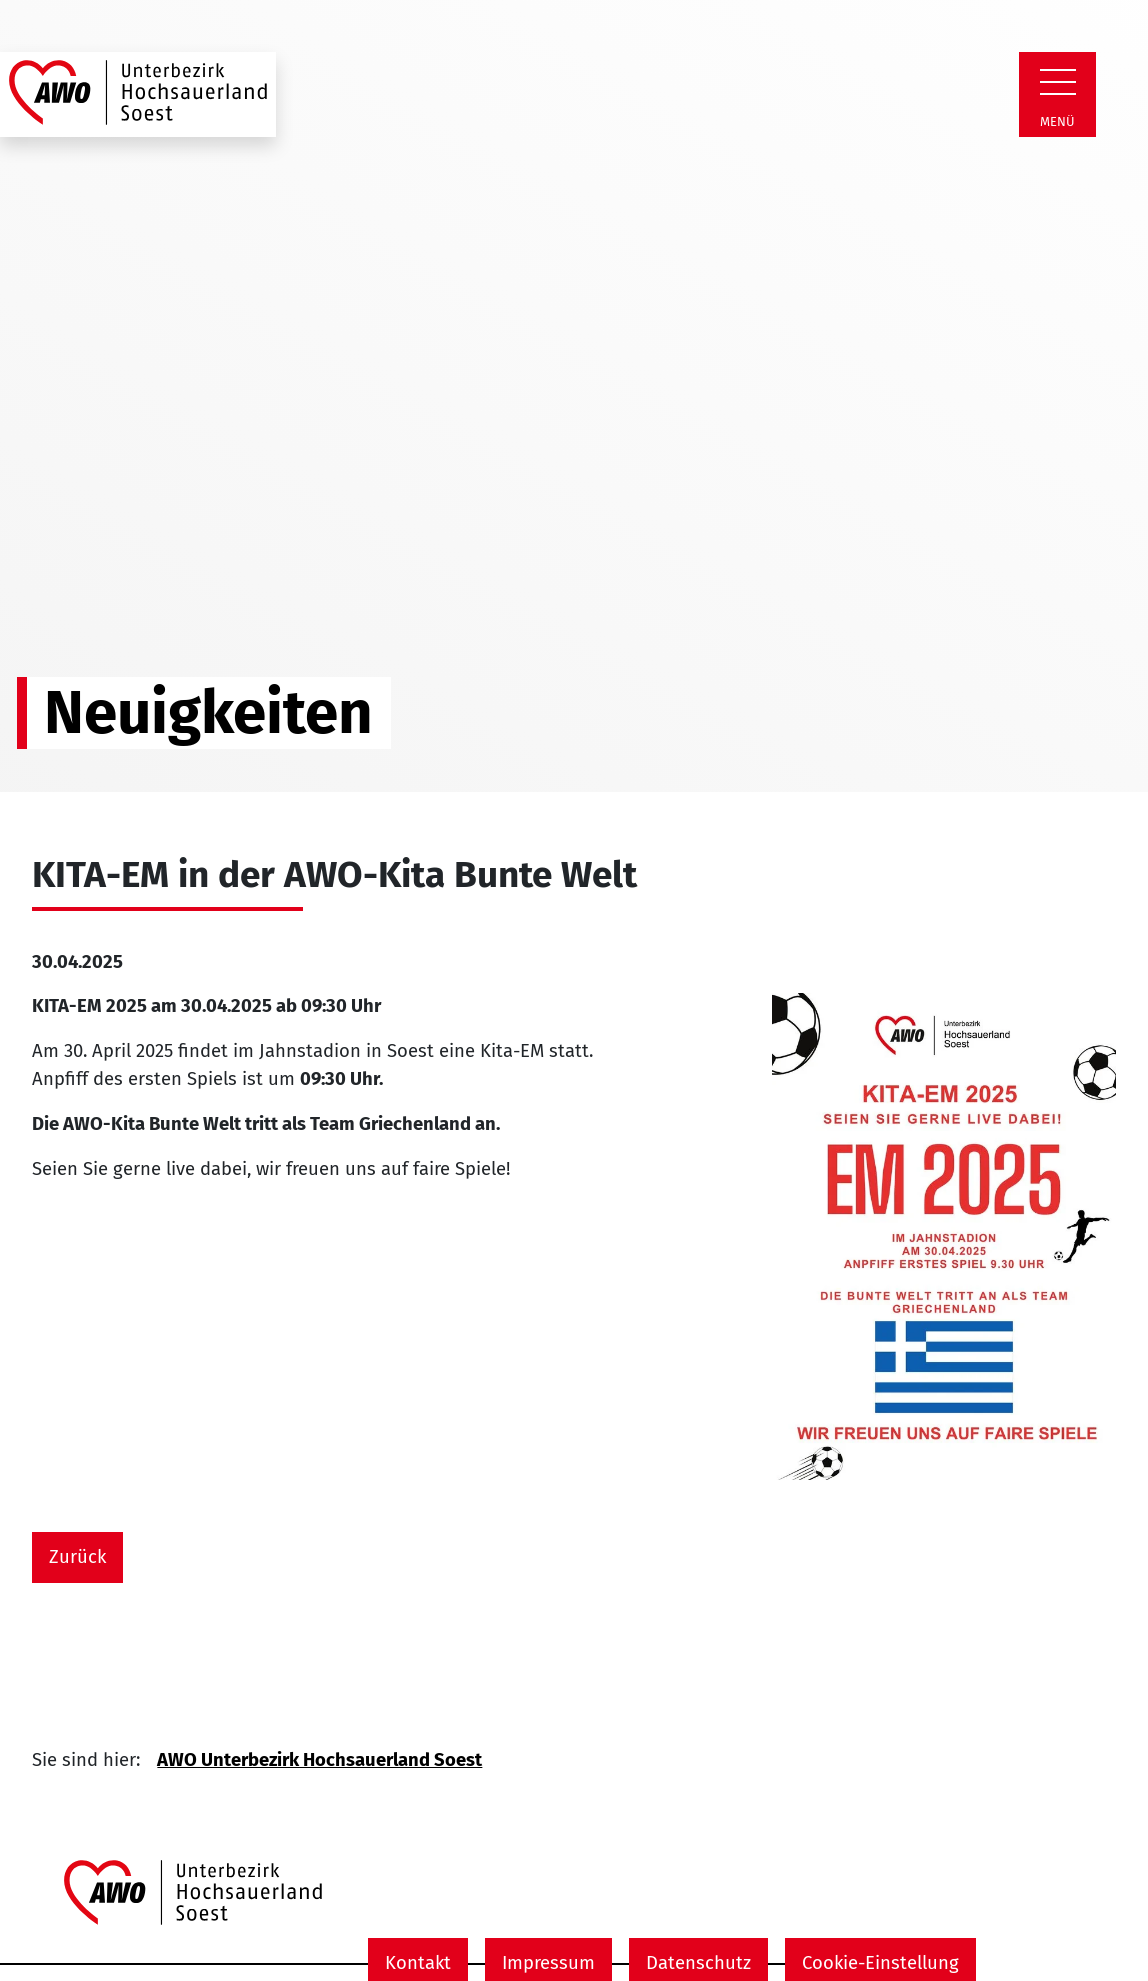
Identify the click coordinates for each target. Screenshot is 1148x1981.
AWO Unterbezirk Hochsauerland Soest (319, 1760)
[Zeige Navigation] (1058, 82)
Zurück (77, 1557)
